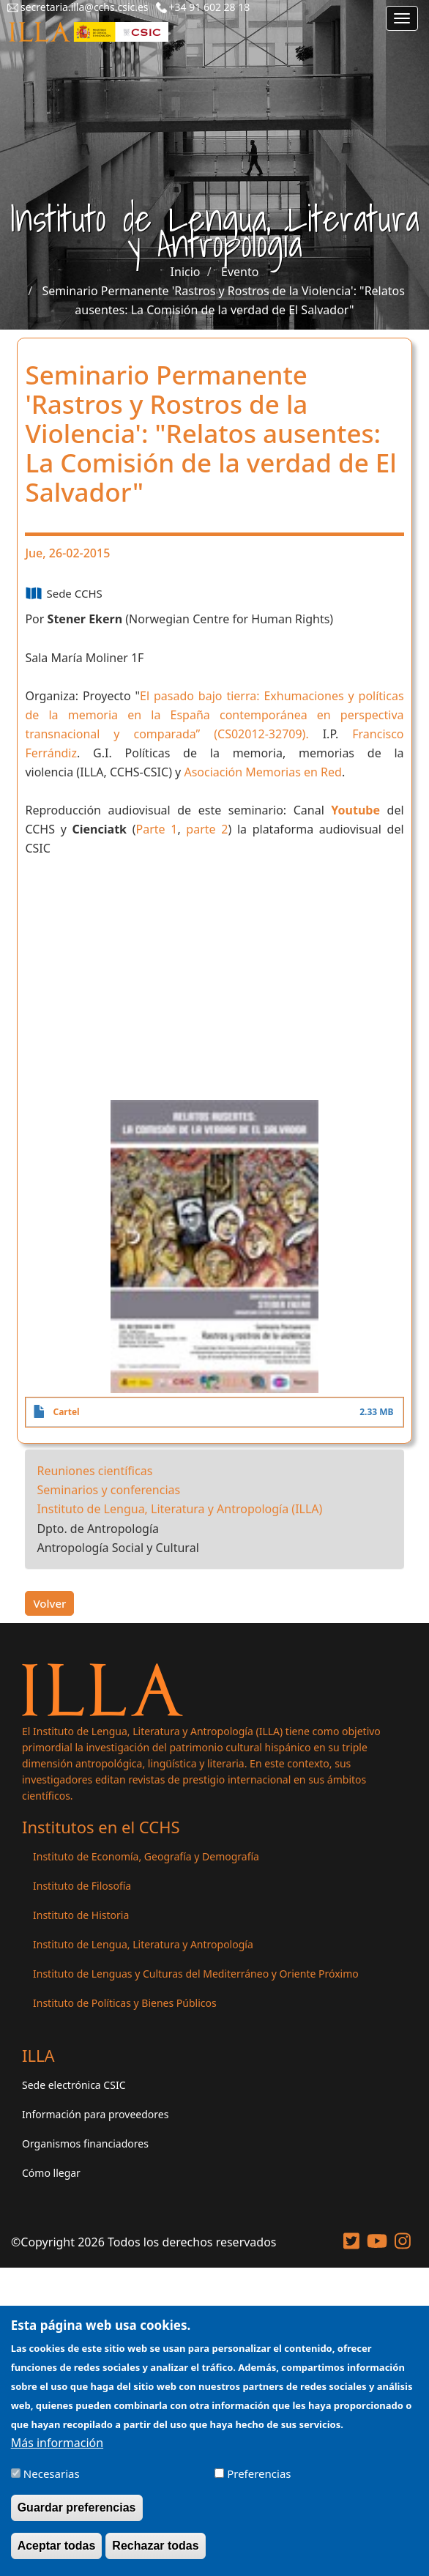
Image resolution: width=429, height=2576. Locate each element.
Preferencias (259, 2473)
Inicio (186, 272)
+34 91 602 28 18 (209, 7)
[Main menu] (402, 18)
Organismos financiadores (85, 2143)
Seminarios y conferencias (108, 1490)
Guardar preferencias (77, 2507)
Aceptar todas (57, 2545)
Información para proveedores (95, 2114)
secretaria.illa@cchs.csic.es (84, 7)
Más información (57, 2443)
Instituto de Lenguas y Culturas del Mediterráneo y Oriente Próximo (196, 1974)
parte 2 (207, 829)
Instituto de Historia (81, 1915)
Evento (239, 272)
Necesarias (51, 2473)
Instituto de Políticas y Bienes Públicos (125, 2003)
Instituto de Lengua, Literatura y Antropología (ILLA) (179, 1509)
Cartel (66, 1412)
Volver (49, 1603)
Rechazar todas (155, 2545)
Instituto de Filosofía (82, 1886)
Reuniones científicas (94, 1471)
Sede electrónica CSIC (73, 2085)
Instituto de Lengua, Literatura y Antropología (143, 1944)
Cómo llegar (51, 2173)
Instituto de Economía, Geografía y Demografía (146, 1856)
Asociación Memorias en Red (263, 772)
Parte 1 (156, 829)
